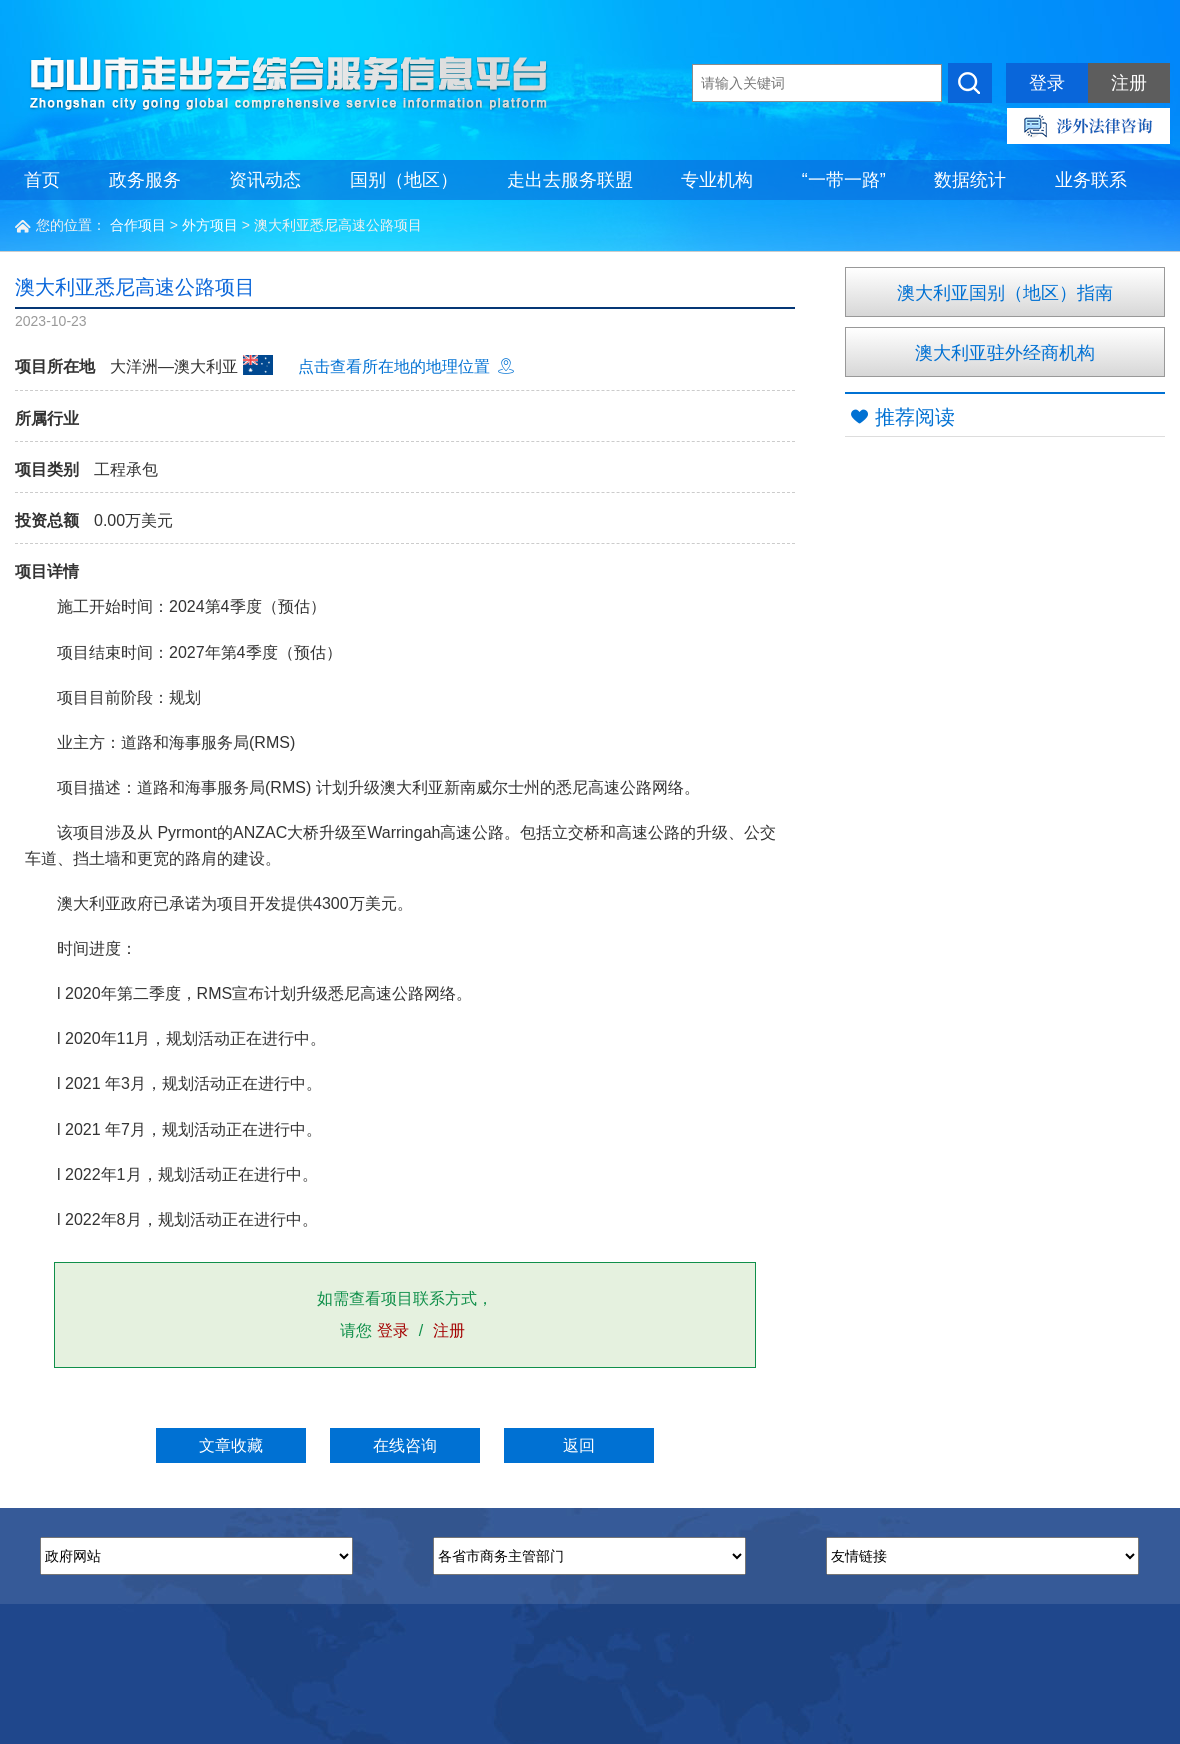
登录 (1047, 83)
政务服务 (145, 180)
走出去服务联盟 (570, 180)
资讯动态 (265, 180)
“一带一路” (844, 180)
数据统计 (970, 180)
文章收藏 (231, 1445)
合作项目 (138, 225)
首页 (42, 180)
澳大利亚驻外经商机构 (1005, 353)
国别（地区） (404, 180)
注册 (1129, 83)
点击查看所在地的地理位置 (406, 366)
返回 (579, 1445)
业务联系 (1091, 180)
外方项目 (210, 225)
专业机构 (717, 180)
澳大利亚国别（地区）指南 (1005, 293)
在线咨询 (405, 1445)
